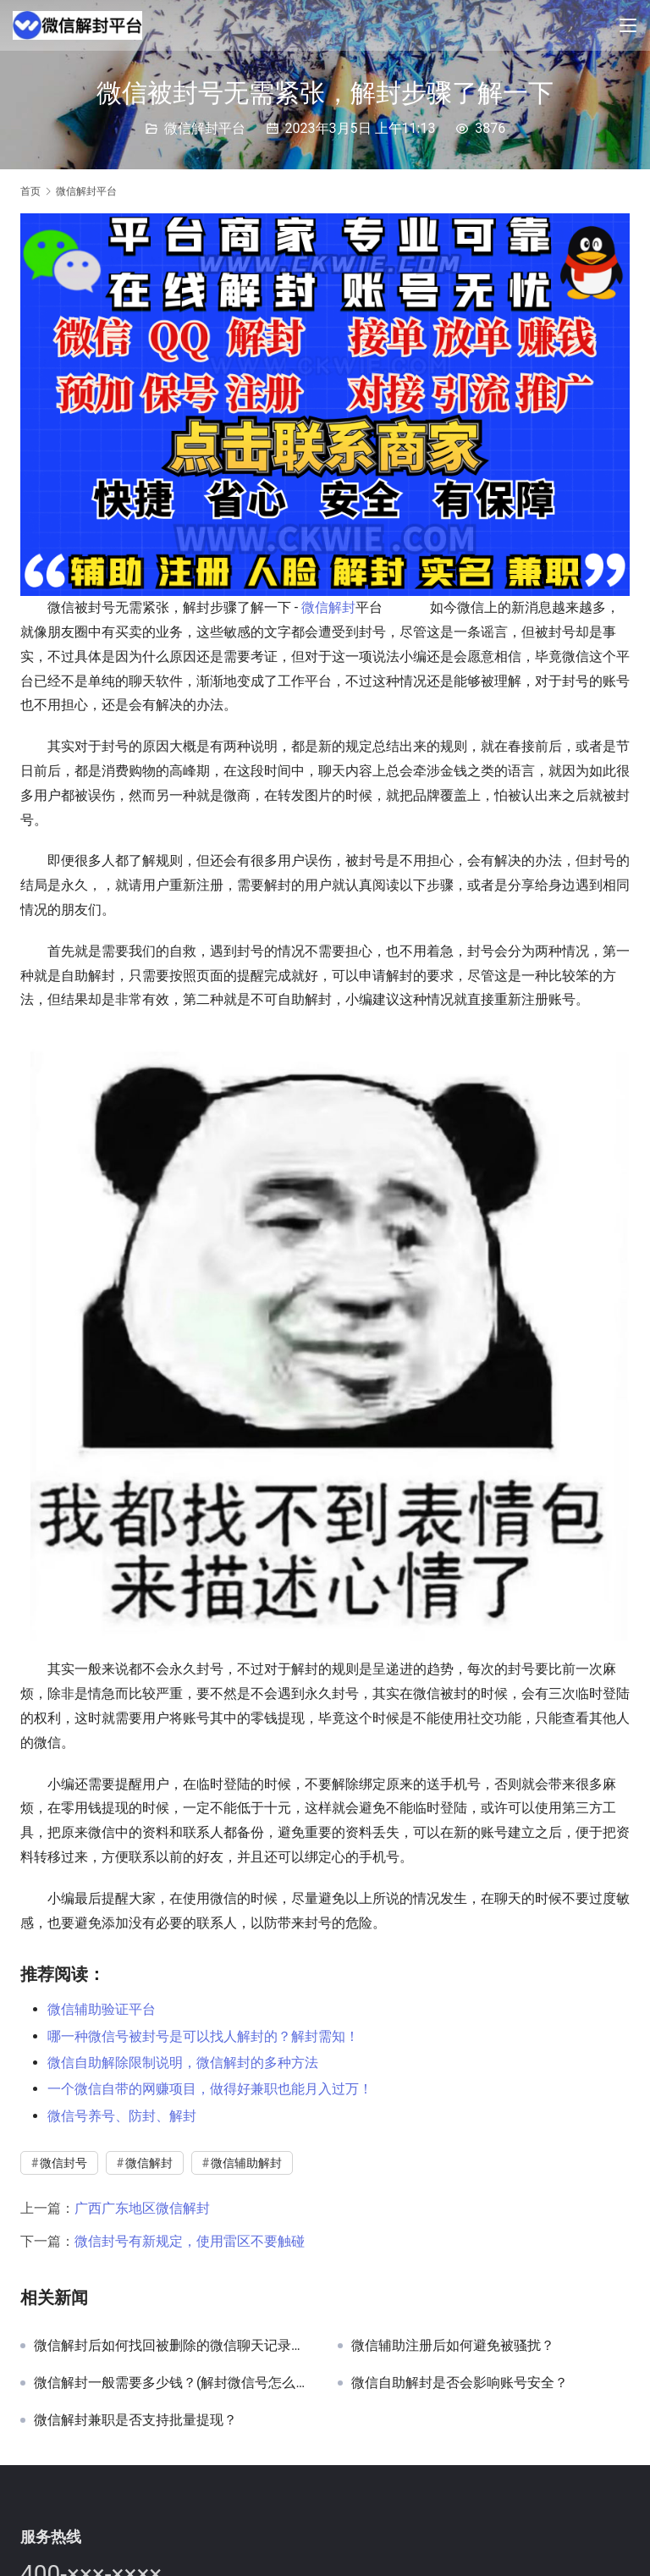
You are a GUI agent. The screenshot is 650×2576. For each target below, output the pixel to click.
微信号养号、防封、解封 (121, 2116)
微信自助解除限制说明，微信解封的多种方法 (182, 2063)
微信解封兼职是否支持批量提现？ (135, 2420)
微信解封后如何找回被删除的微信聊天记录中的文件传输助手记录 (173, 2345)
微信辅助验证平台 (101, 2009)
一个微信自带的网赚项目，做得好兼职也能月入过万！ (209, 2089)
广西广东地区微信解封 (142, 2208)
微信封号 (63, 2163)
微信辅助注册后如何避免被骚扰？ (452, 2345)
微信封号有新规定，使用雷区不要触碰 (189, 2241)
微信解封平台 (204, 128)
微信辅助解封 (246, 2163)
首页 (30, 191)
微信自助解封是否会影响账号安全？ (459, 2383)
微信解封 (328, 607)
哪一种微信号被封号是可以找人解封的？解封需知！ (203, 2036)
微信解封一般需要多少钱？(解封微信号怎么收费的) (173, 2383)
